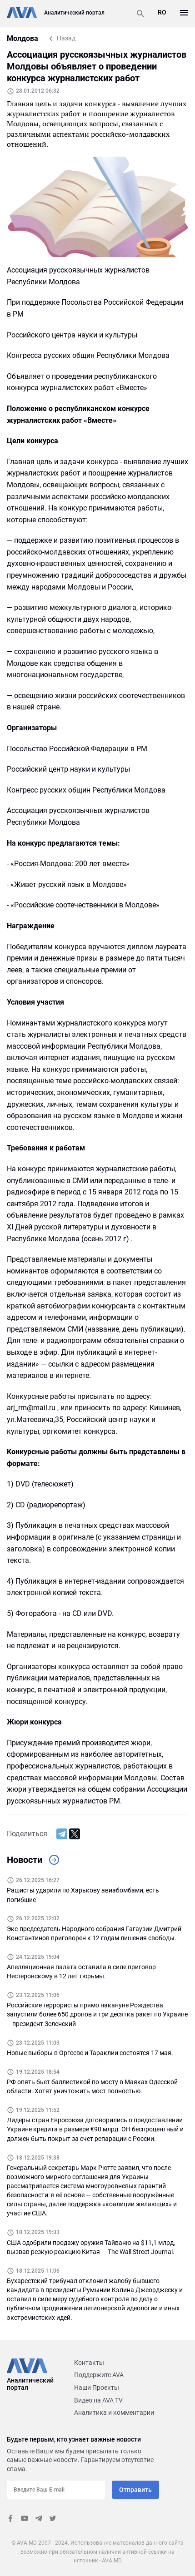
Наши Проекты (96, 2387)
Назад (66, 38)
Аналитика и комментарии (114, 2412)
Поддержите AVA (99, 2374)
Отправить (135, 2489)
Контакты (89, 2362)
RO (162, 12)
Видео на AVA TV (98, 2400)
